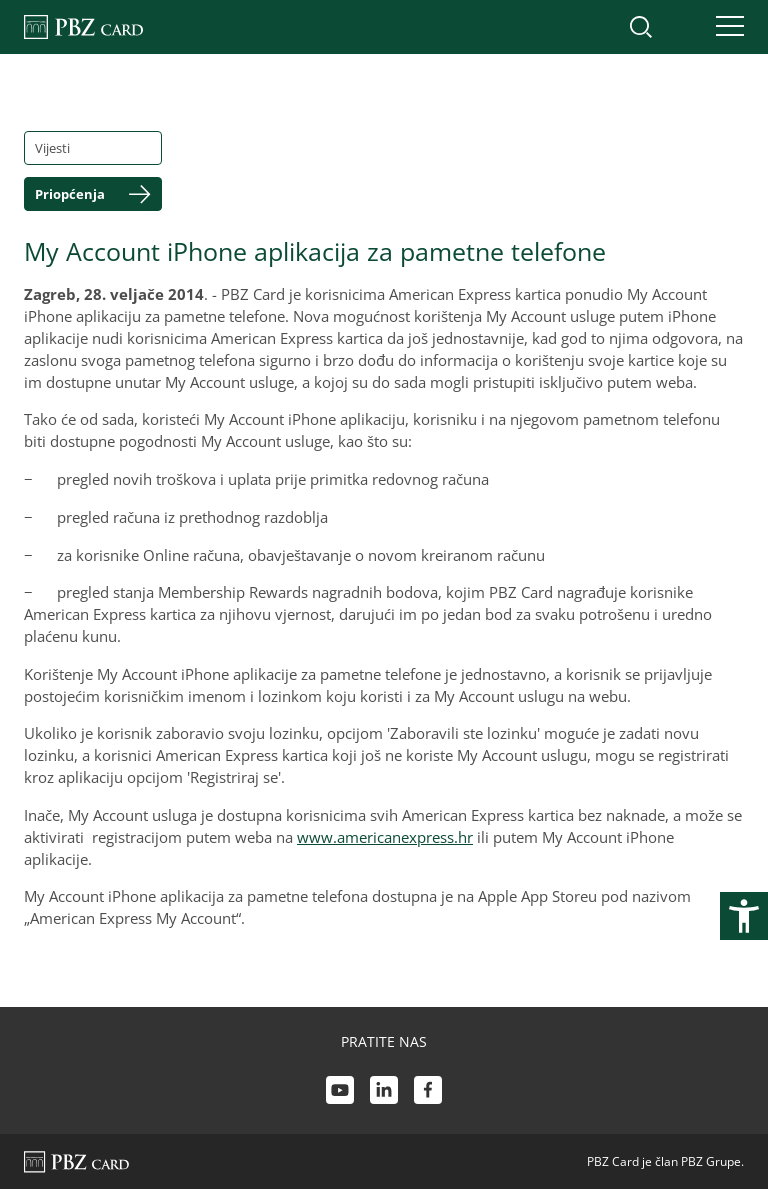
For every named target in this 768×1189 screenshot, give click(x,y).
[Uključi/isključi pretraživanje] (641, 27)
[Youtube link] (340, 1093)
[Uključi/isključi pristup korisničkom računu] (683, 27)
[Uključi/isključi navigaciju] (724, 27)
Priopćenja (70, 194)
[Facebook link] (428, 1093)
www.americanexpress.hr (385, 837)
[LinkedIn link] (384, 1093)
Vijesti (52, 148)
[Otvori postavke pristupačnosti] (744, 916)
